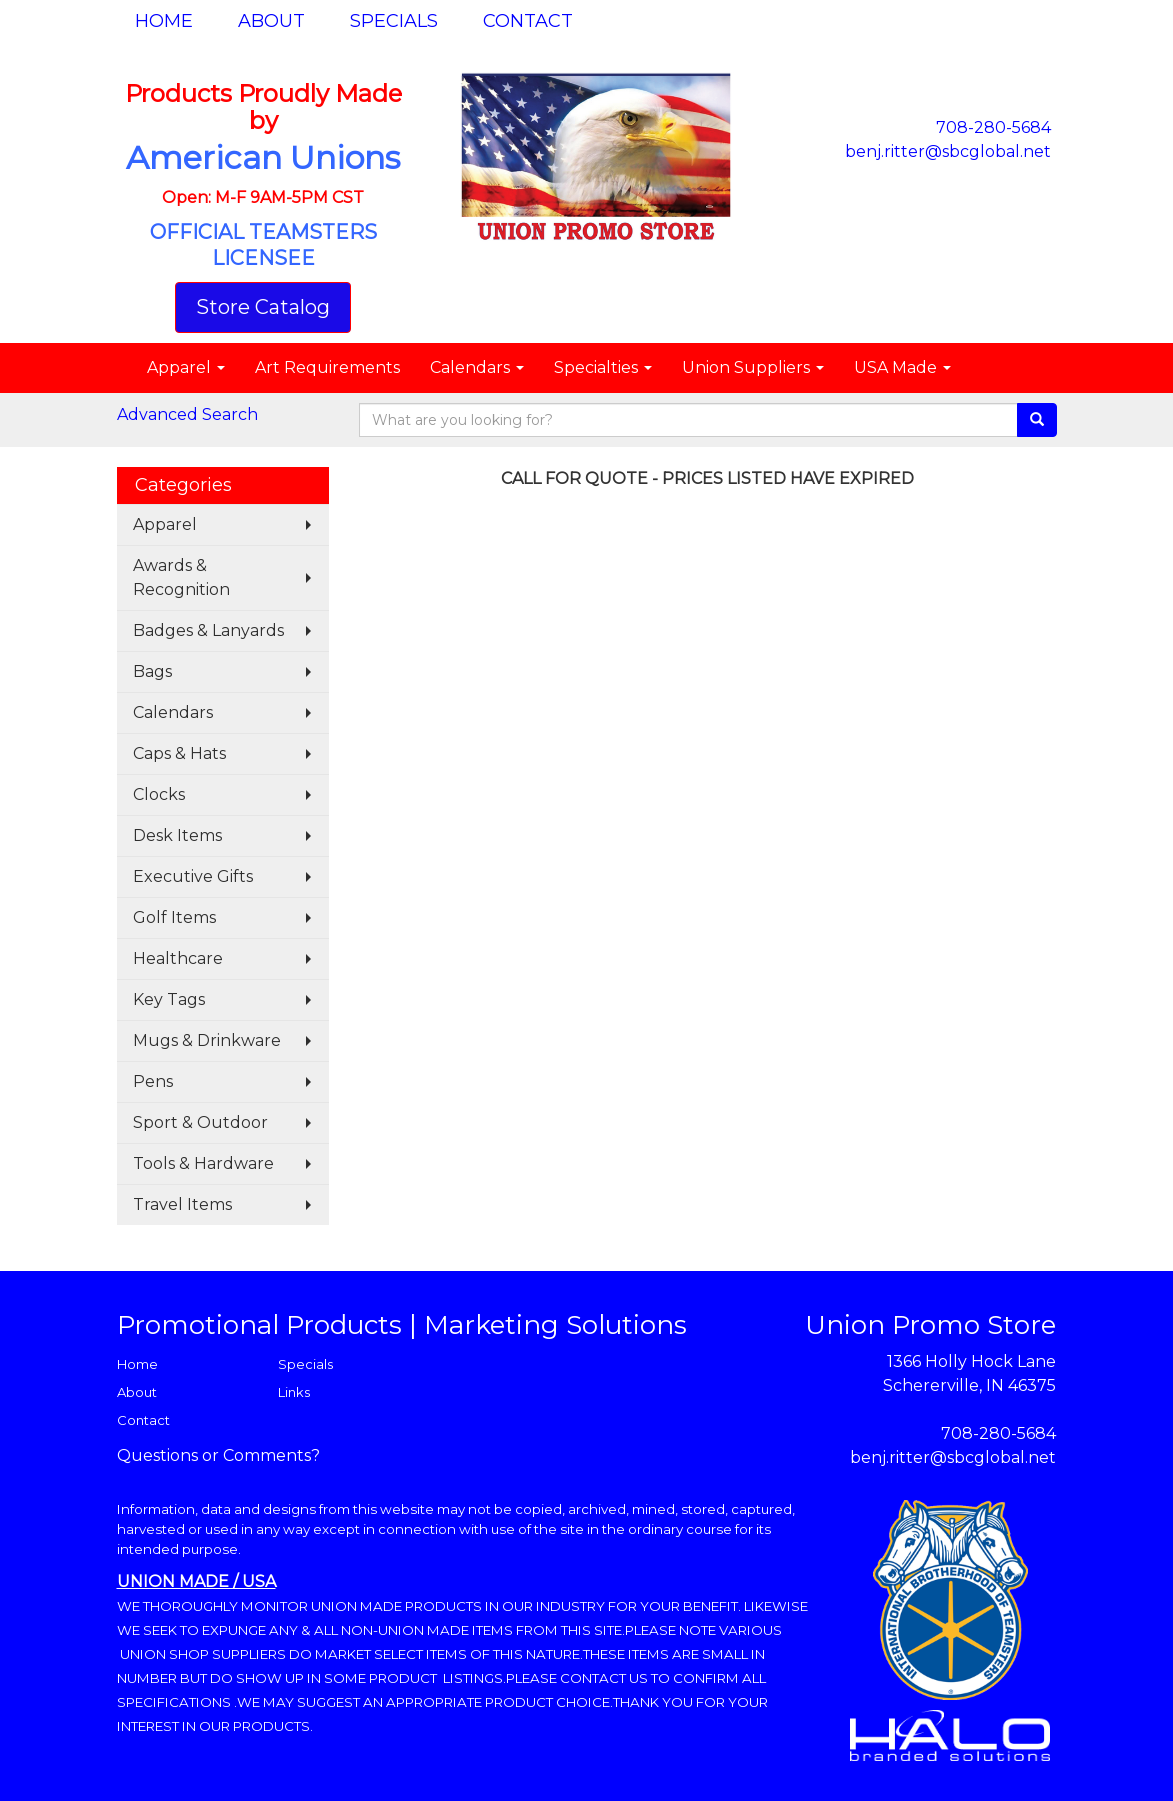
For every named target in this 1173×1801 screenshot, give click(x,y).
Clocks (159, 794)
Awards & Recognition (181, 577)
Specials (394, 21)
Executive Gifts (193, 876)
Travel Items (182, 1204)
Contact (528, 21)
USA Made (902, 367)
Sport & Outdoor (200, 1122)
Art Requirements (327, 367)
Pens (153, 1081)
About (271, 21)
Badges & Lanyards (208, 630)
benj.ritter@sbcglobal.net (948, 151)
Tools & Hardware (203, 1163)
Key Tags (169, 999)
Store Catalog (263, 307)
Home (164, 21)
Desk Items (177, 835)
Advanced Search (187, 414)
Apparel (186, 367)
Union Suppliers (753, 367)
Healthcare (178, 958)
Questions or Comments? (218, 1455)
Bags (152, 671)
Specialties (603, 367)
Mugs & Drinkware (207, 1040)
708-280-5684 (993, 127)
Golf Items (174, 917)
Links (294, 1392)
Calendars (477, 367)
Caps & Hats (179, 753)
